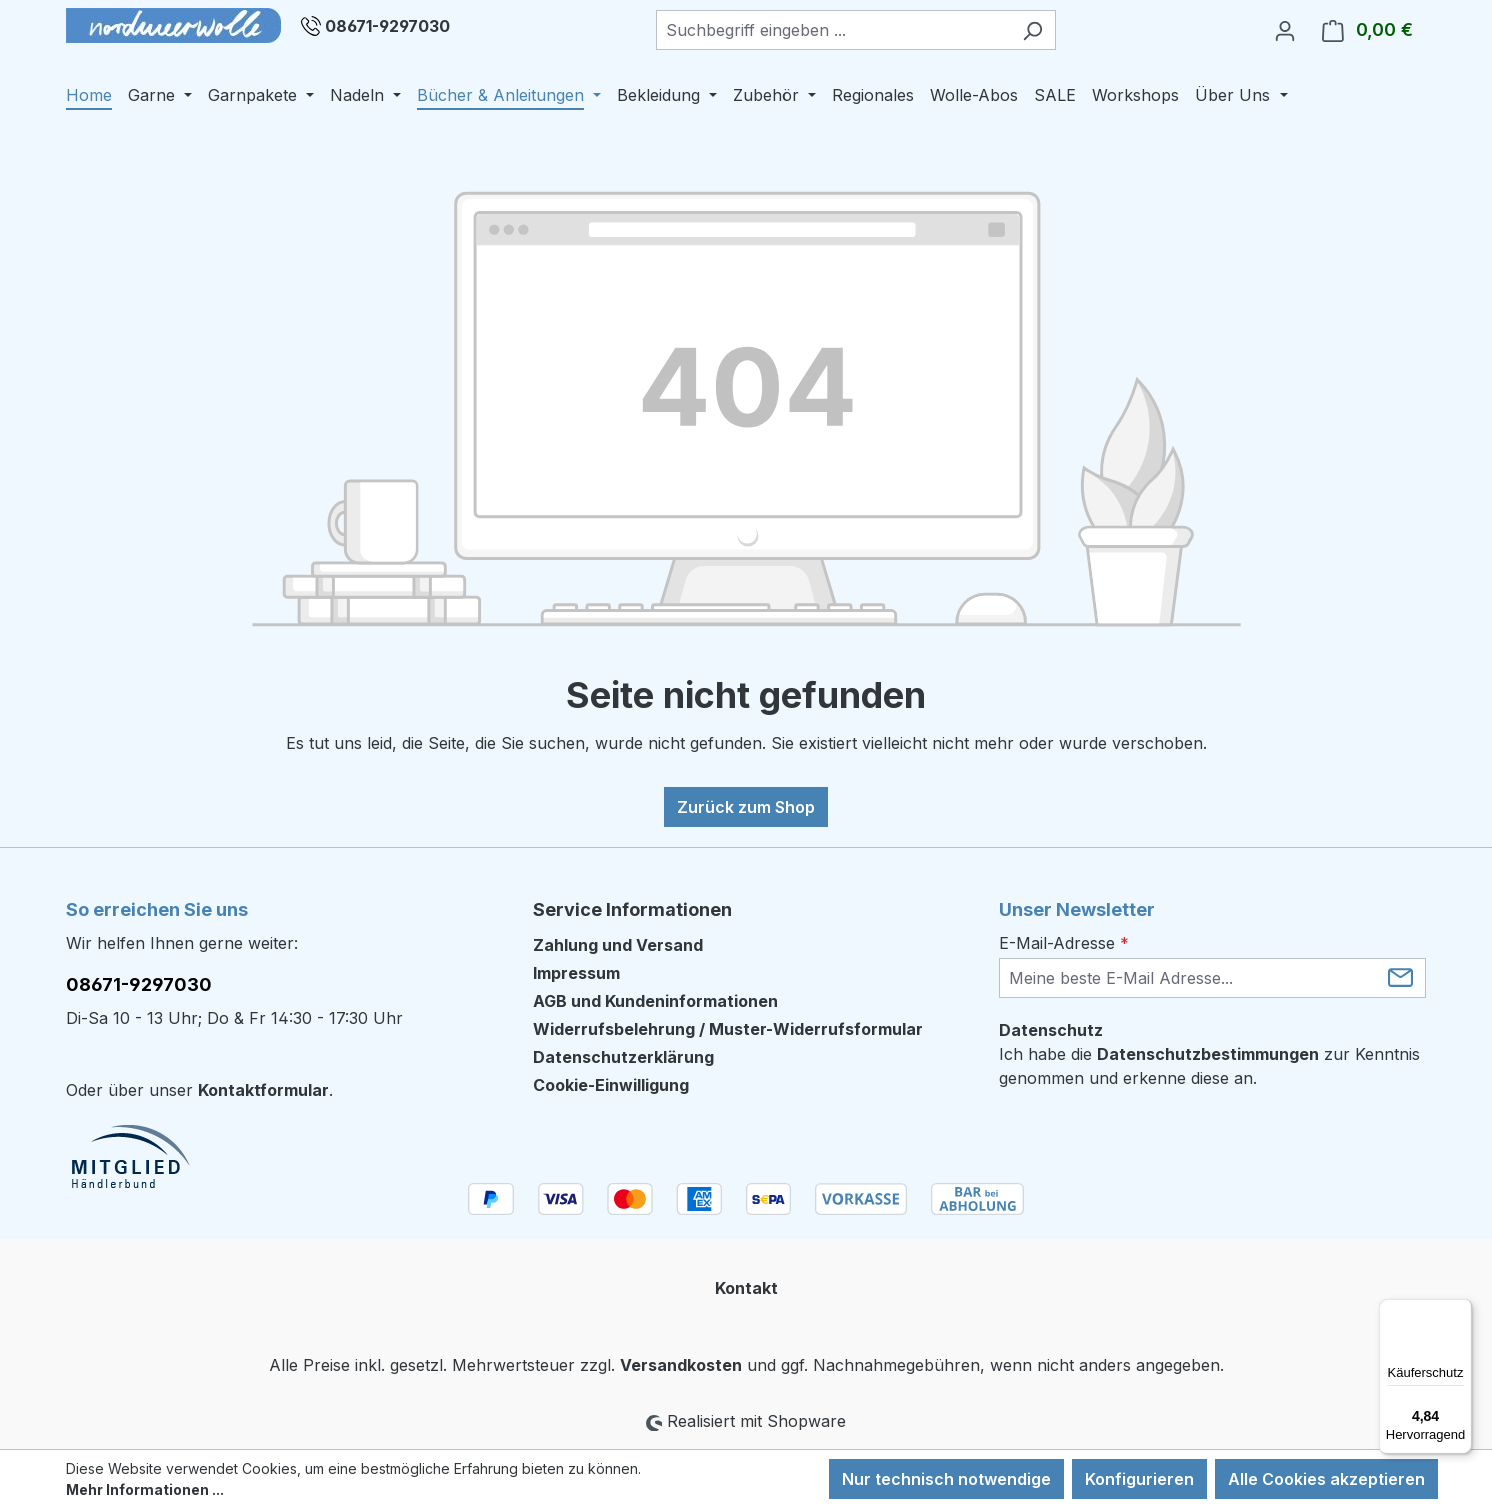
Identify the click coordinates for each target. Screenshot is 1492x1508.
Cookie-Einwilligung (611, 1085)
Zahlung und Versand (618, 945)
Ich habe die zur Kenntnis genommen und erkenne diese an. (1209, 1066)
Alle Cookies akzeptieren (1326, 1479)
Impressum (576, 973)
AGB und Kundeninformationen (655, 1001)
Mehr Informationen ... (145, 1489)
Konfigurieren (1139, 1479)
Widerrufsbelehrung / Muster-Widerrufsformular (728, 1029)
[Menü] (1460, 1311)
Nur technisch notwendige (946, 1479)
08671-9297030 (387, 26)
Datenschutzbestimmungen (1208, 1054)
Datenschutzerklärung (623, 1057)
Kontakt (746, 1288)
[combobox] (833, 30)
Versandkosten (681, 1365)
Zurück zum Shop (746, 807)
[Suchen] (1032, 30)
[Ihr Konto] (1285, 30)
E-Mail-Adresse (1064, 943)
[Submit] (1400, 976)
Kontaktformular (263, 1090)
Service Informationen (632, 909)
